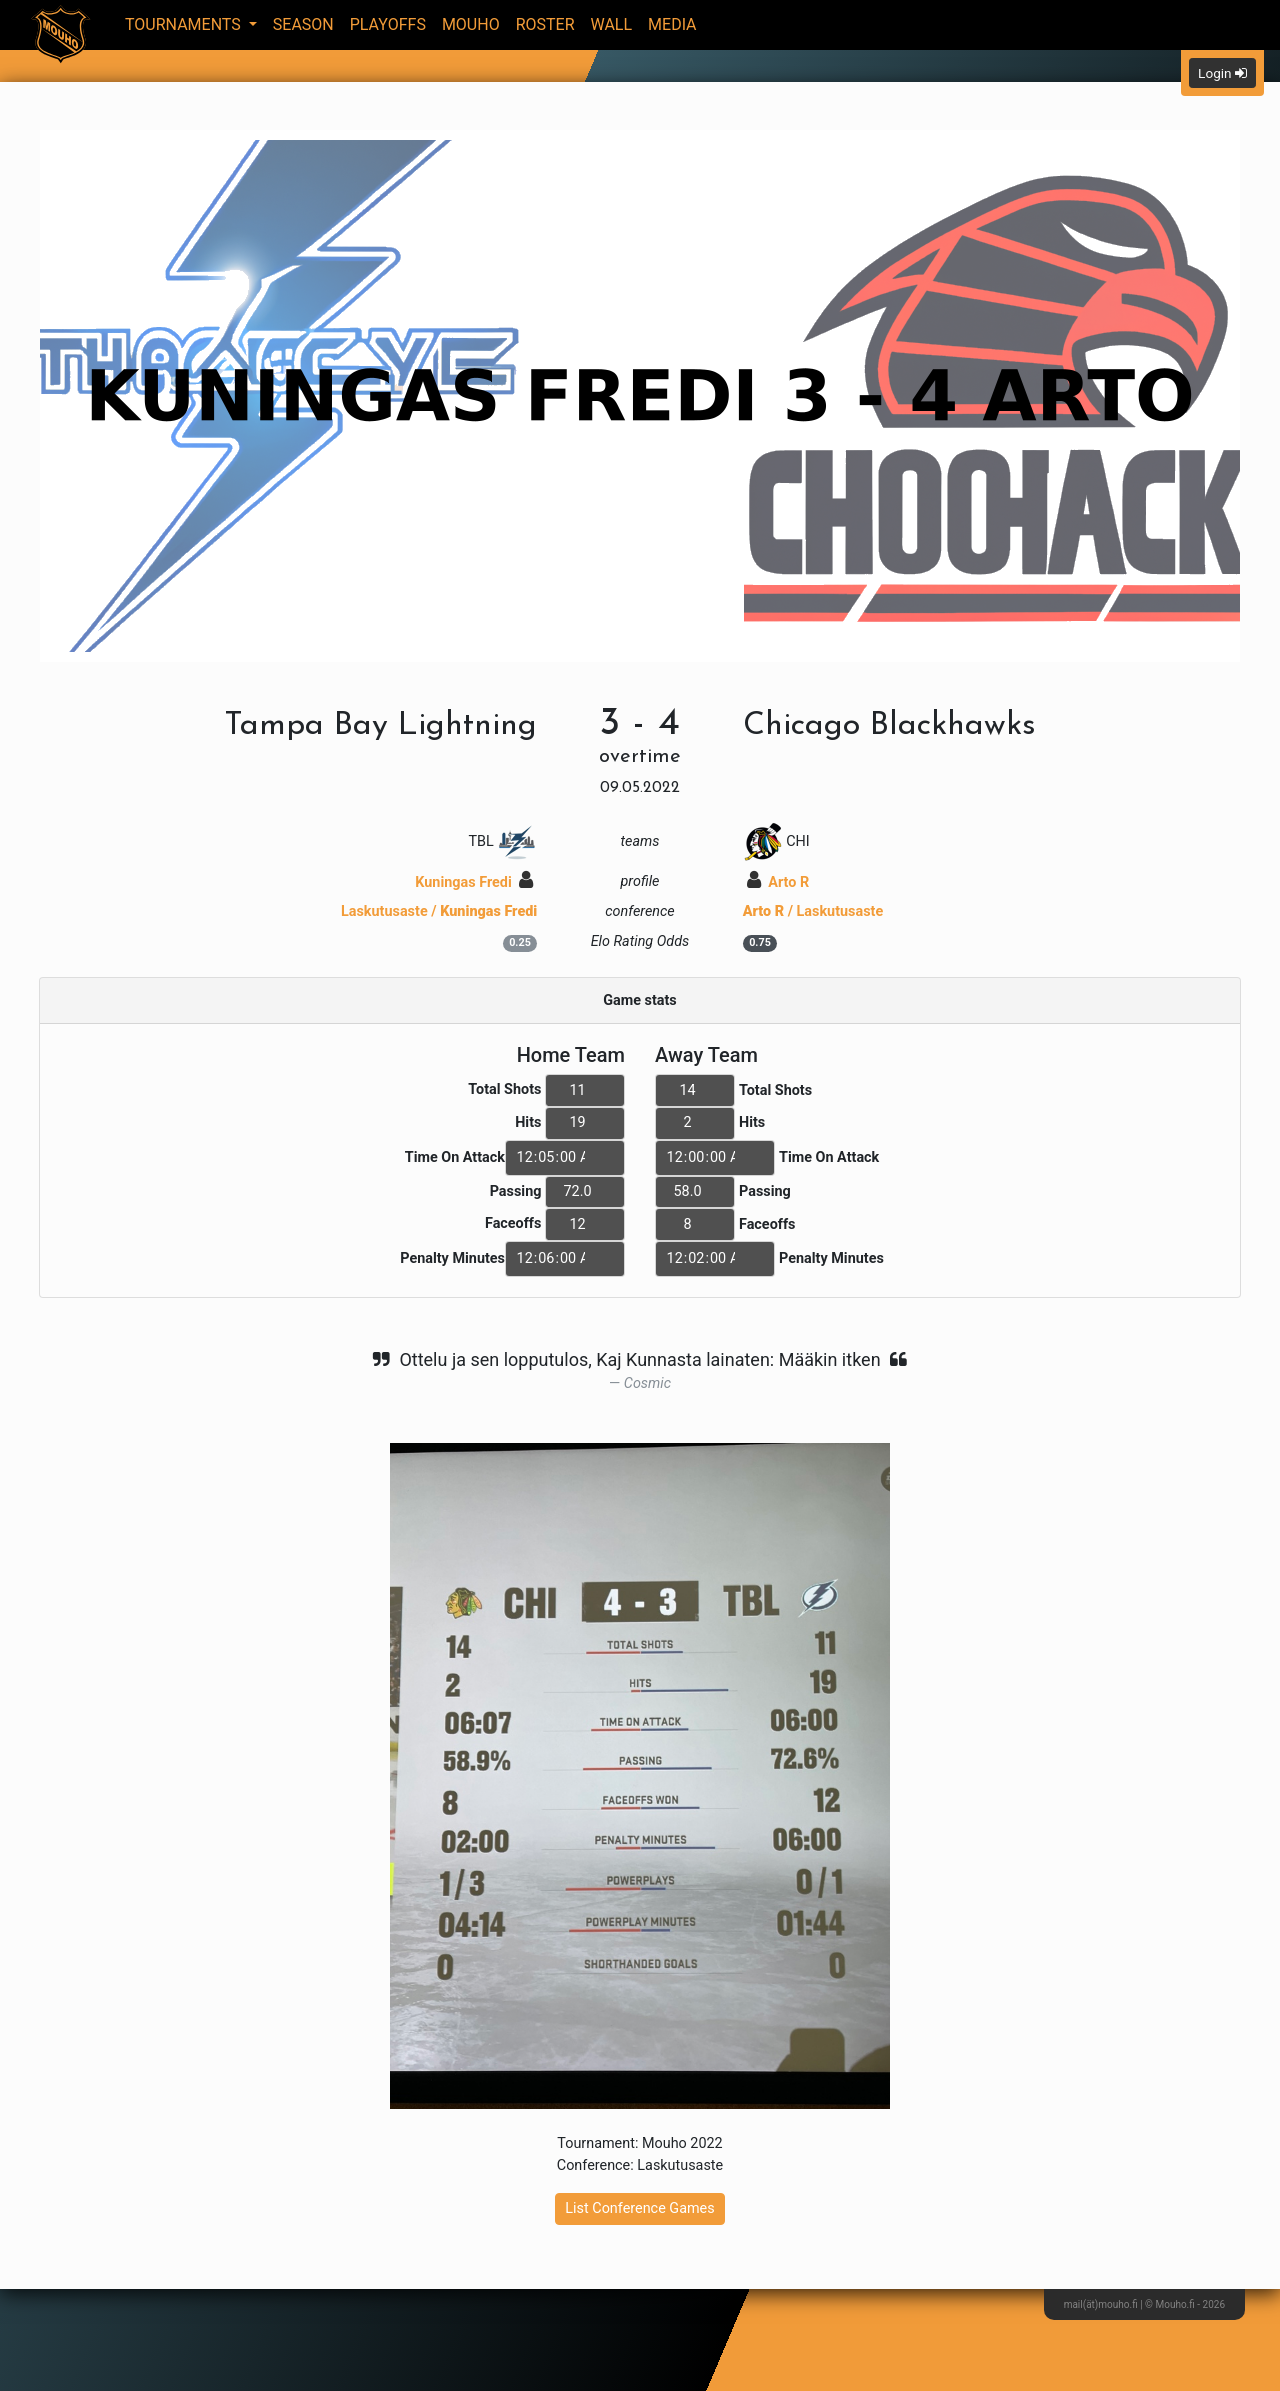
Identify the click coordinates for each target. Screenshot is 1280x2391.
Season (303, 24)
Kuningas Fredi (474, 882)
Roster (545, 24)
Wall (612, 24)
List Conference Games (639, 2208)
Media (672, 24)
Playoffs (388, 24)
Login (1222, 73)
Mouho (471, 24)
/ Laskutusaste (813, 911)
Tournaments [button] (185, 24)
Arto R (778, 882)
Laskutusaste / (439, 911)
